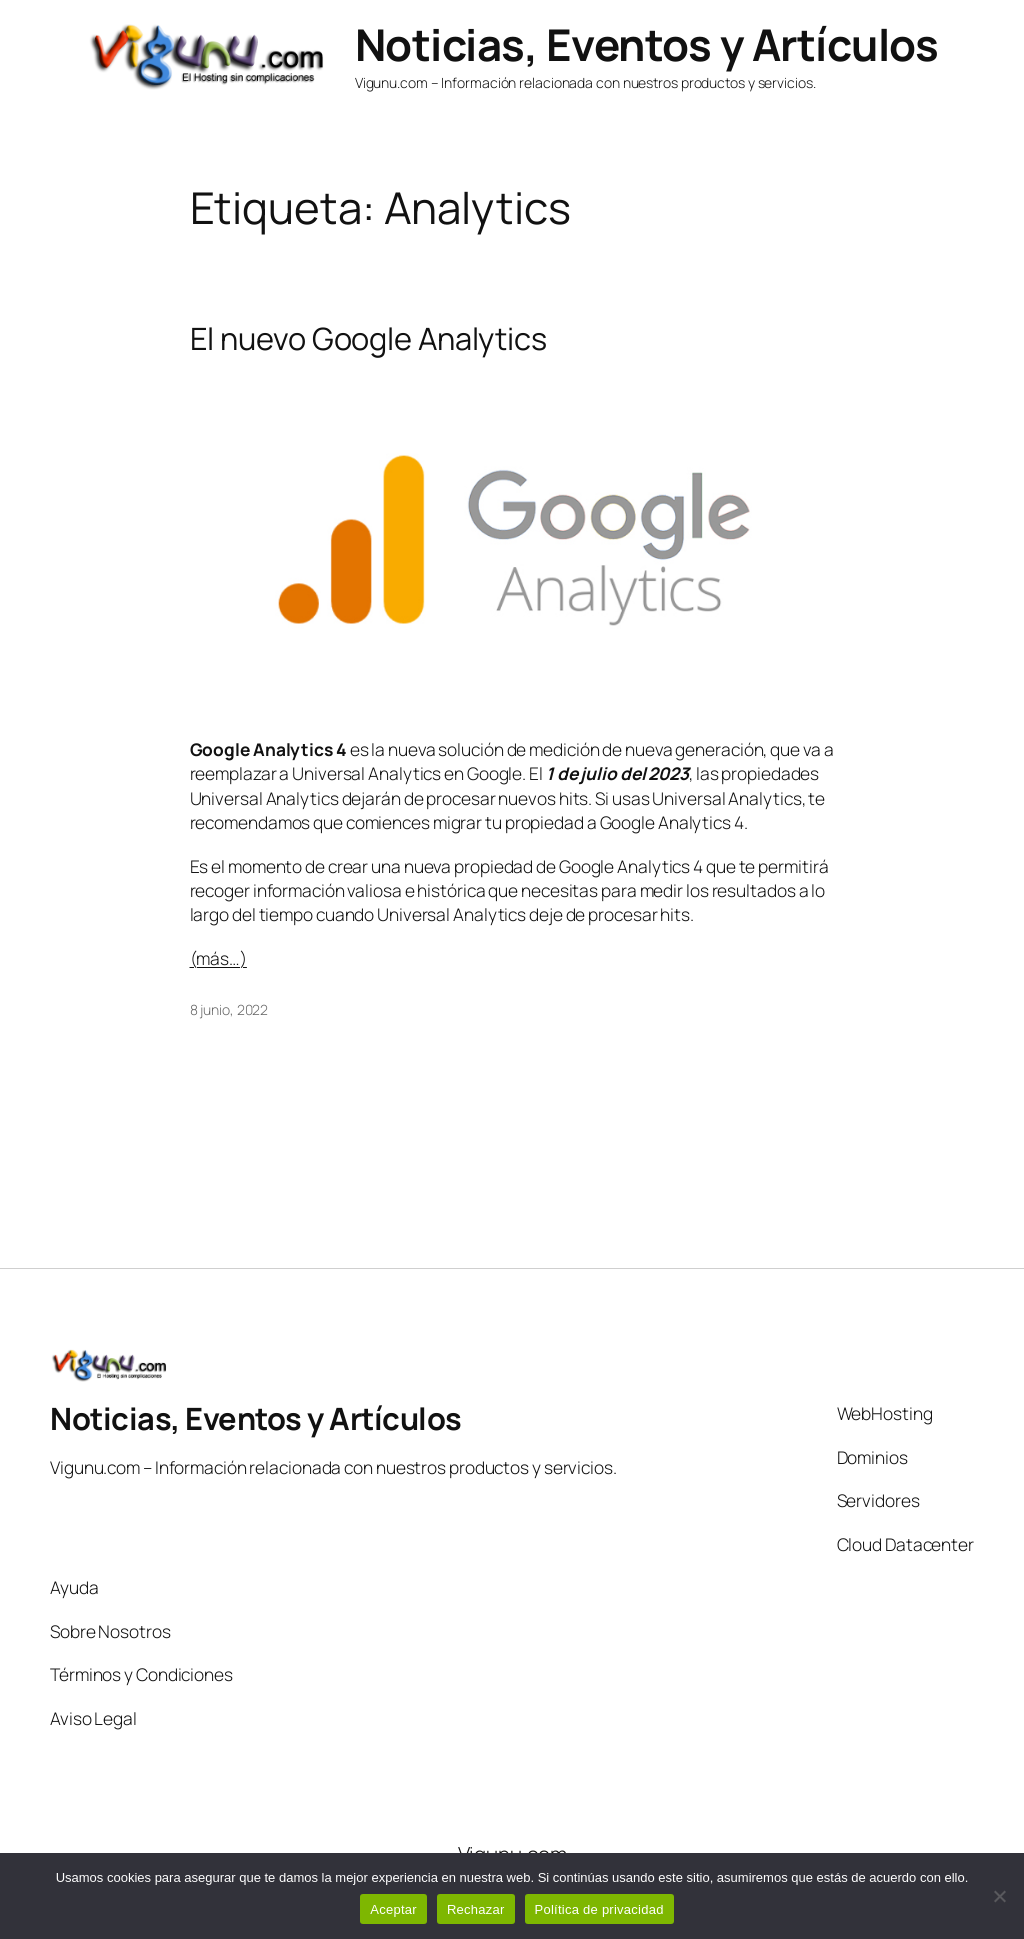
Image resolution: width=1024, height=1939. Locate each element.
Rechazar (476, 1909)
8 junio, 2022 (229, 1009)
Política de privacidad (599, 1909)
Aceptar (393, 1909)
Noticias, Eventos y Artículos (647, 44)
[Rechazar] (999, 1896)
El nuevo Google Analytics (369, 338)
